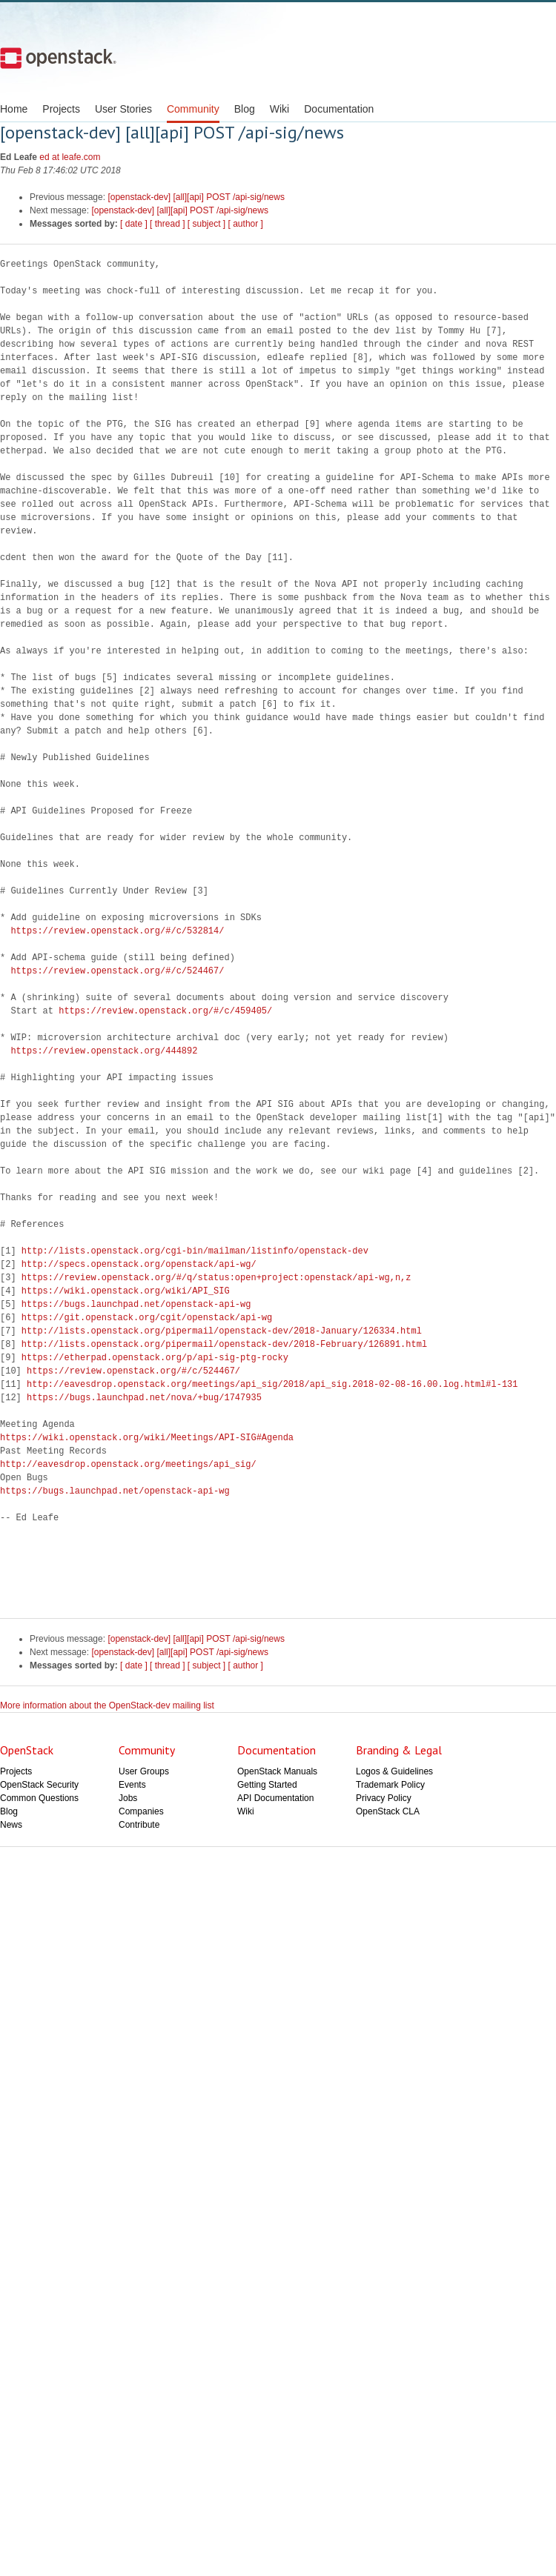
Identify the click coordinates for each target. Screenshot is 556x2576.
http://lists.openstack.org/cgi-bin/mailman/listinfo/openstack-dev (194, 1251)
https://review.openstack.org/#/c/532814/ (117, 931)
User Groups (144, 1771)
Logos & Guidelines (394, 1771)
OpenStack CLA (388, 1811)
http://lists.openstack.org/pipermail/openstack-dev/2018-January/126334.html (221, 1331)
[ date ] (134, 224)
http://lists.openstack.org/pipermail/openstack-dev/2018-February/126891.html (224, 1344)
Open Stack (58, 58)
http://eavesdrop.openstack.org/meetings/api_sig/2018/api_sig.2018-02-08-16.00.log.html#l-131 (272, 1384)
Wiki (279, 109)
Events (132, 1785)
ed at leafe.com (69, 157)
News (11, 1825)
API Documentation (275, 1798)
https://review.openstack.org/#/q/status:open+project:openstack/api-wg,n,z (216, 1277)
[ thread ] (167, 224)
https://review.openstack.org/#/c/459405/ (165, 1011)
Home (13, 109)
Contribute (139, 1825)
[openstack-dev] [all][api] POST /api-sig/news (196, 197)
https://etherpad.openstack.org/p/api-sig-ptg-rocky (154, 1357)
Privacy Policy (383, 1798)
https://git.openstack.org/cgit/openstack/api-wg (146, 1317)
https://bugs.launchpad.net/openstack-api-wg (136, 1304)
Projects (61, 109)
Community (193, 109)
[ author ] (245, 224)
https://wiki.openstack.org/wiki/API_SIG (125, 1291)
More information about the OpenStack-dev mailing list (107, 1705)
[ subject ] (206, 224)
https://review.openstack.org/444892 (103, 1051)
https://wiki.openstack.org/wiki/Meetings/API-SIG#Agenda (147, 1437)
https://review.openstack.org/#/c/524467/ (117, 971)
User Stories (123, 109)
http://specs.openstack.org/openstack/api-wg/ (139, 1264)
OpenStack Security (39, 1785)
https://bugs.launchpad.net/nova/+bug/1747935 (144, 1397)
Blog (244, 109)
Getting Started (267, 1785)
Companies (141, 1811)
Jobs (128, 1798)
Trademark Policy (390, 1785)
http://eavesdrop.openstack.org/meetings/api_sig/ (128, 1464)
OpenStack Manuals (277, 1771)
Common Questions (39, 1798)
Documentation (339, 109)
